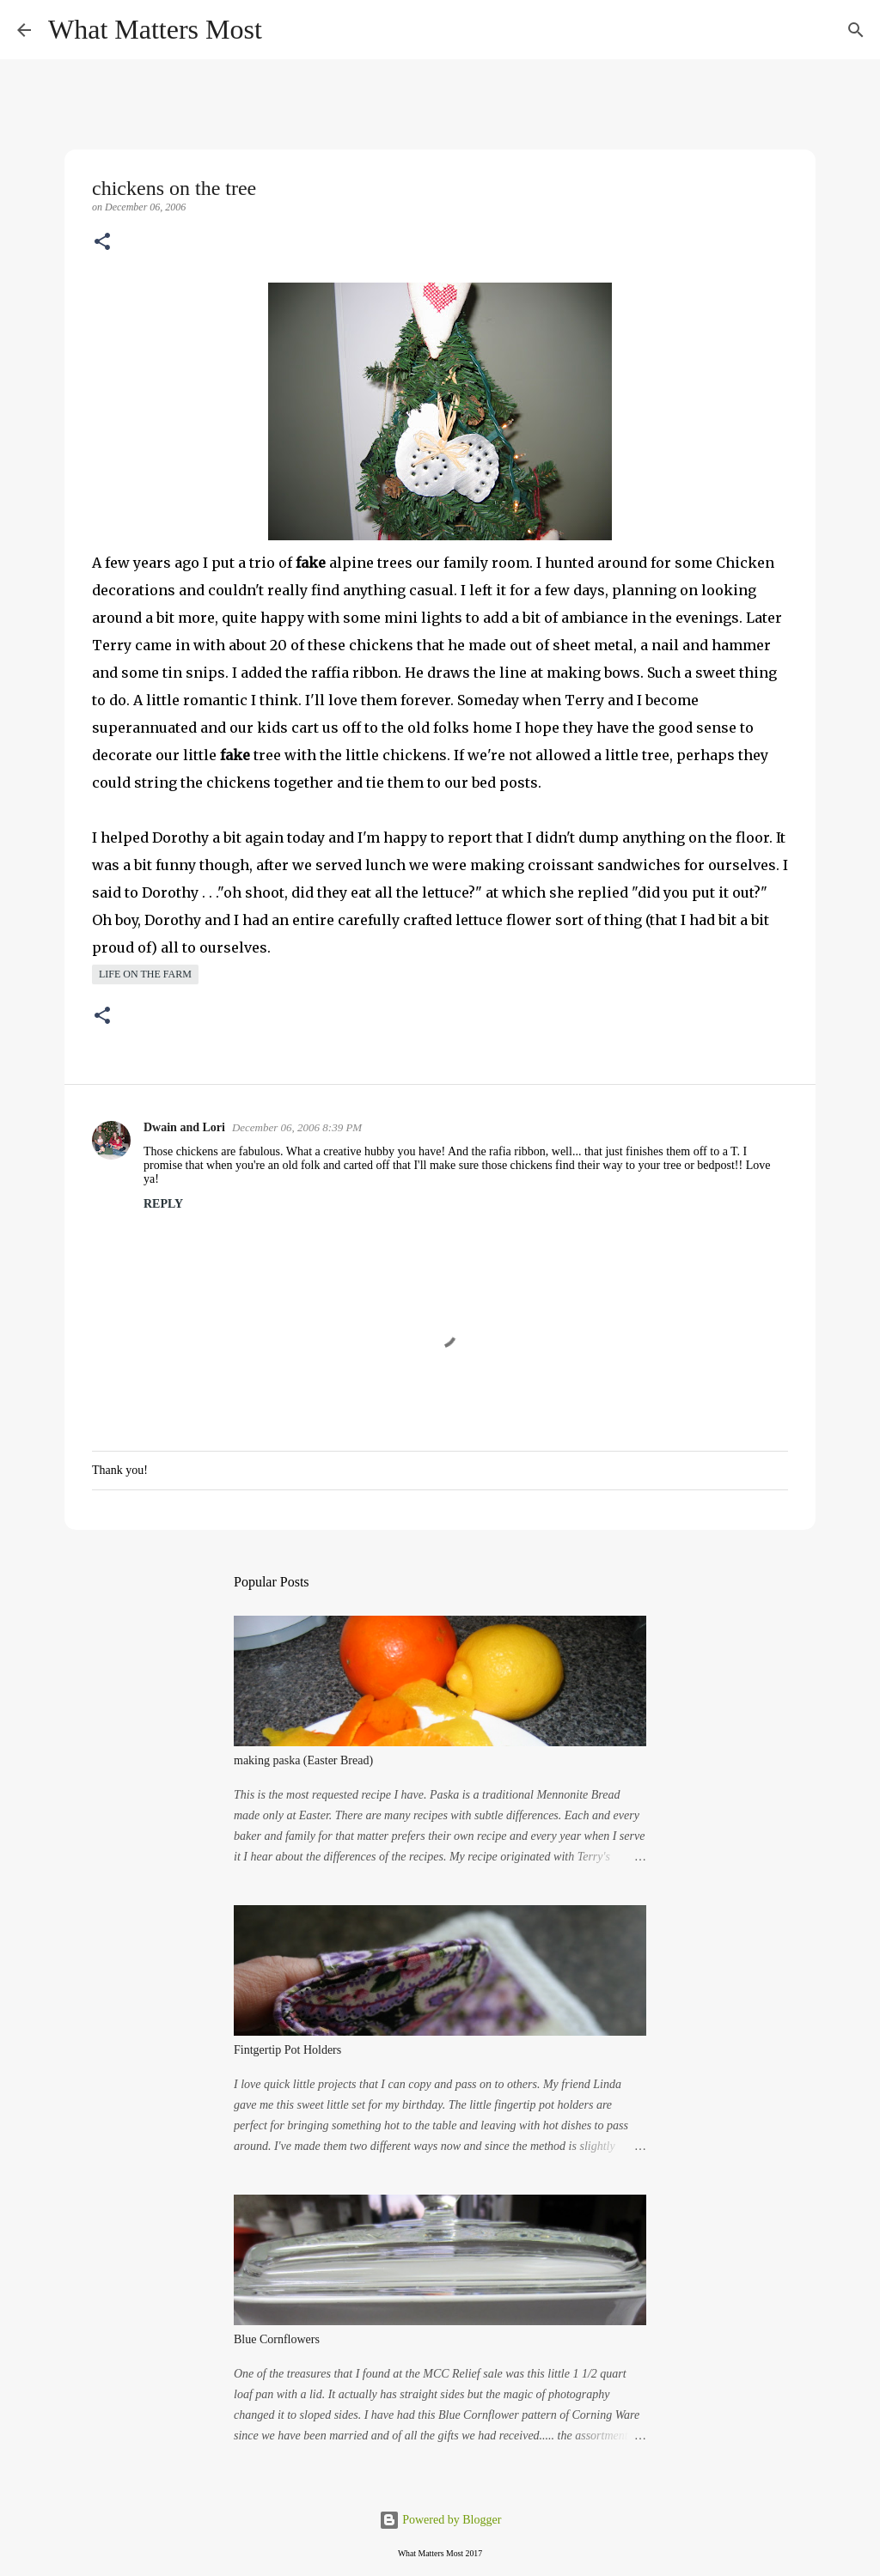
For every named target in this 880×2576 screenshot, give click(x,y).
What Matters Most (155, 29)
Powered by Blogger (440, 2519)
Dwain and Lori (184, 1127)
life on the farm (145, 974)
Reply (163, 1203)
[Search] (286, 30)
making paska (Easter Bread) (303, 1760)
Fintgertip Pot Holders (287, 2049)
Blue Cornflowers (277, 2339)
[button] (102, 243)
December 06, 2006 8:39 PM (297, 1127)
